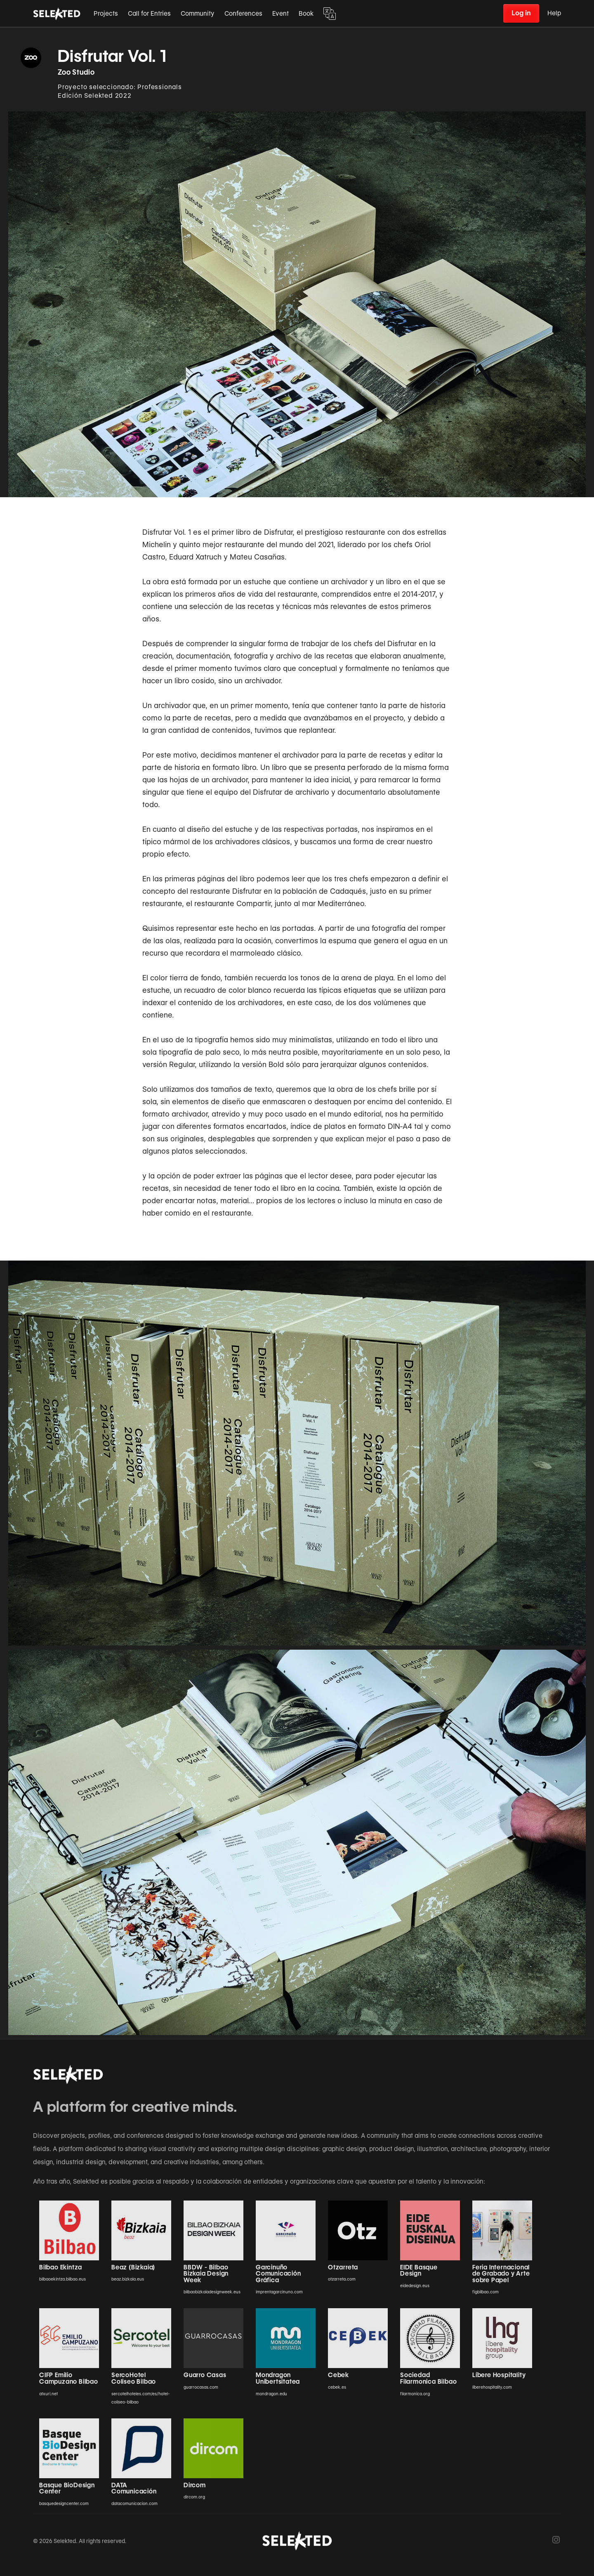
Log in (521, 13)
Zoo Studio (76, 72)
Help (554, 13)
